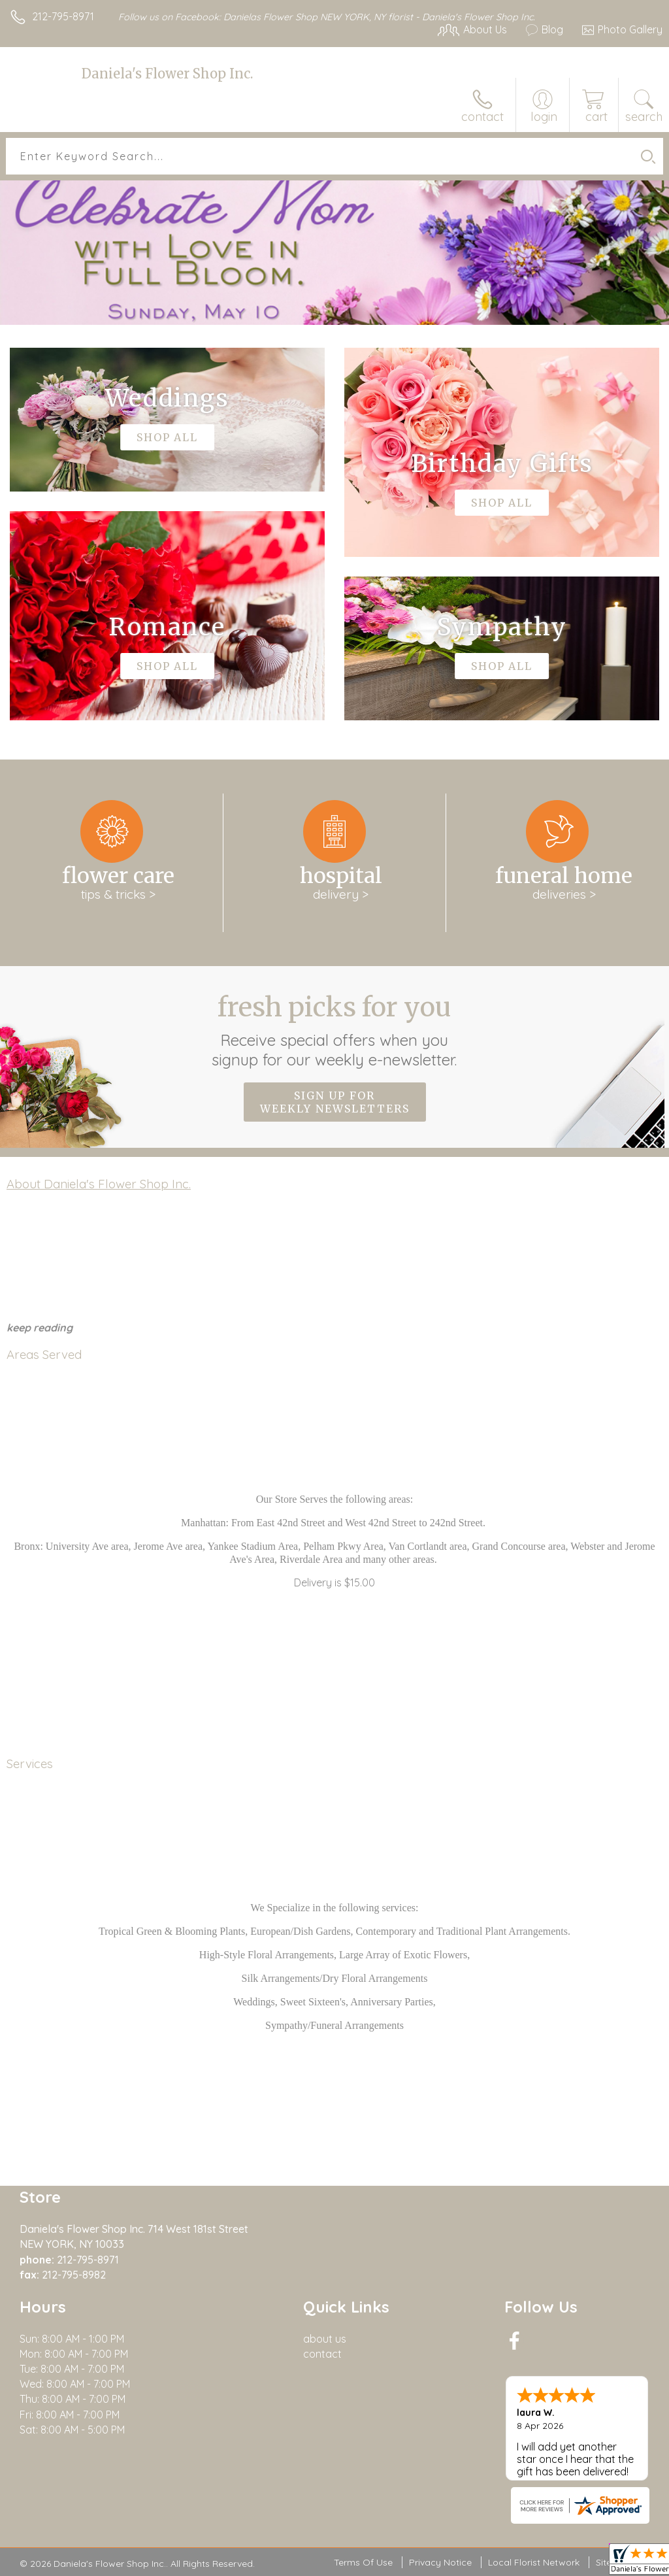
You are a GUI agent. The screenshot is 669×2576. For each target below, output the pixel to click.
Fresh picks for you (334, 1030)
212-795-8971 (63, 16)
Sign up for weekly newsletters (335, 1102)
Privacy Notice (440, 2562)
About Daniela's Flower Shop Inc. (99, 1184)
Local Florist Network (533, 2562)
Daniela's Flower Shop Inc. (167, 73)
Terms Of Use (363, 2562)
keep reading (40, 1327)
